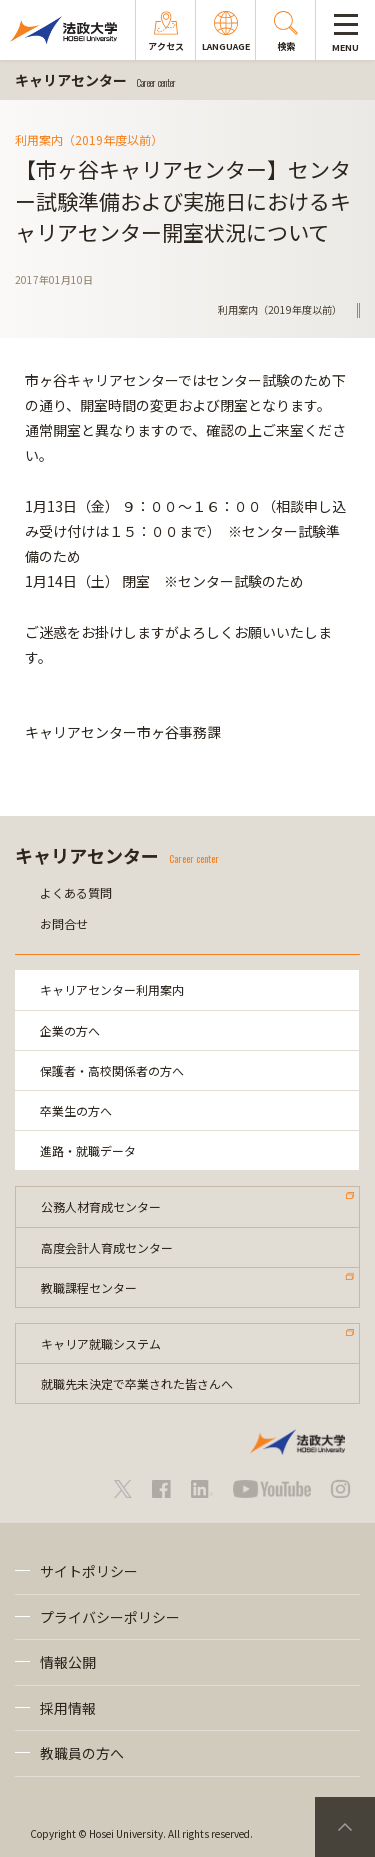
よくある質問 (76, 892)
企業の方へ (70, 1030)
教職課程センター (89, 1287)
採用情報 (68, 1708)
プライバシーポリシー (110, 1617)
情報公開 (68, 1662)
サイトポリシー (89, 1571)
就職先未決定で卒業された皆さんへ (137, 1383)
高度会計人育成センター (107, 1247)
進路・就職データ (88, 1150)
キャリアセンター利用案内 (112, 989)
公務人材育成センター (101, 1206)
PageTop (345, 1827)
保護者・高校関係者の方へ (112, 1070)
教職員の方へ (82, 1753)
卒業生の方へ (76, 1110)
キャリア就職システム (101, 1343)
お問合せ (64, 923)
